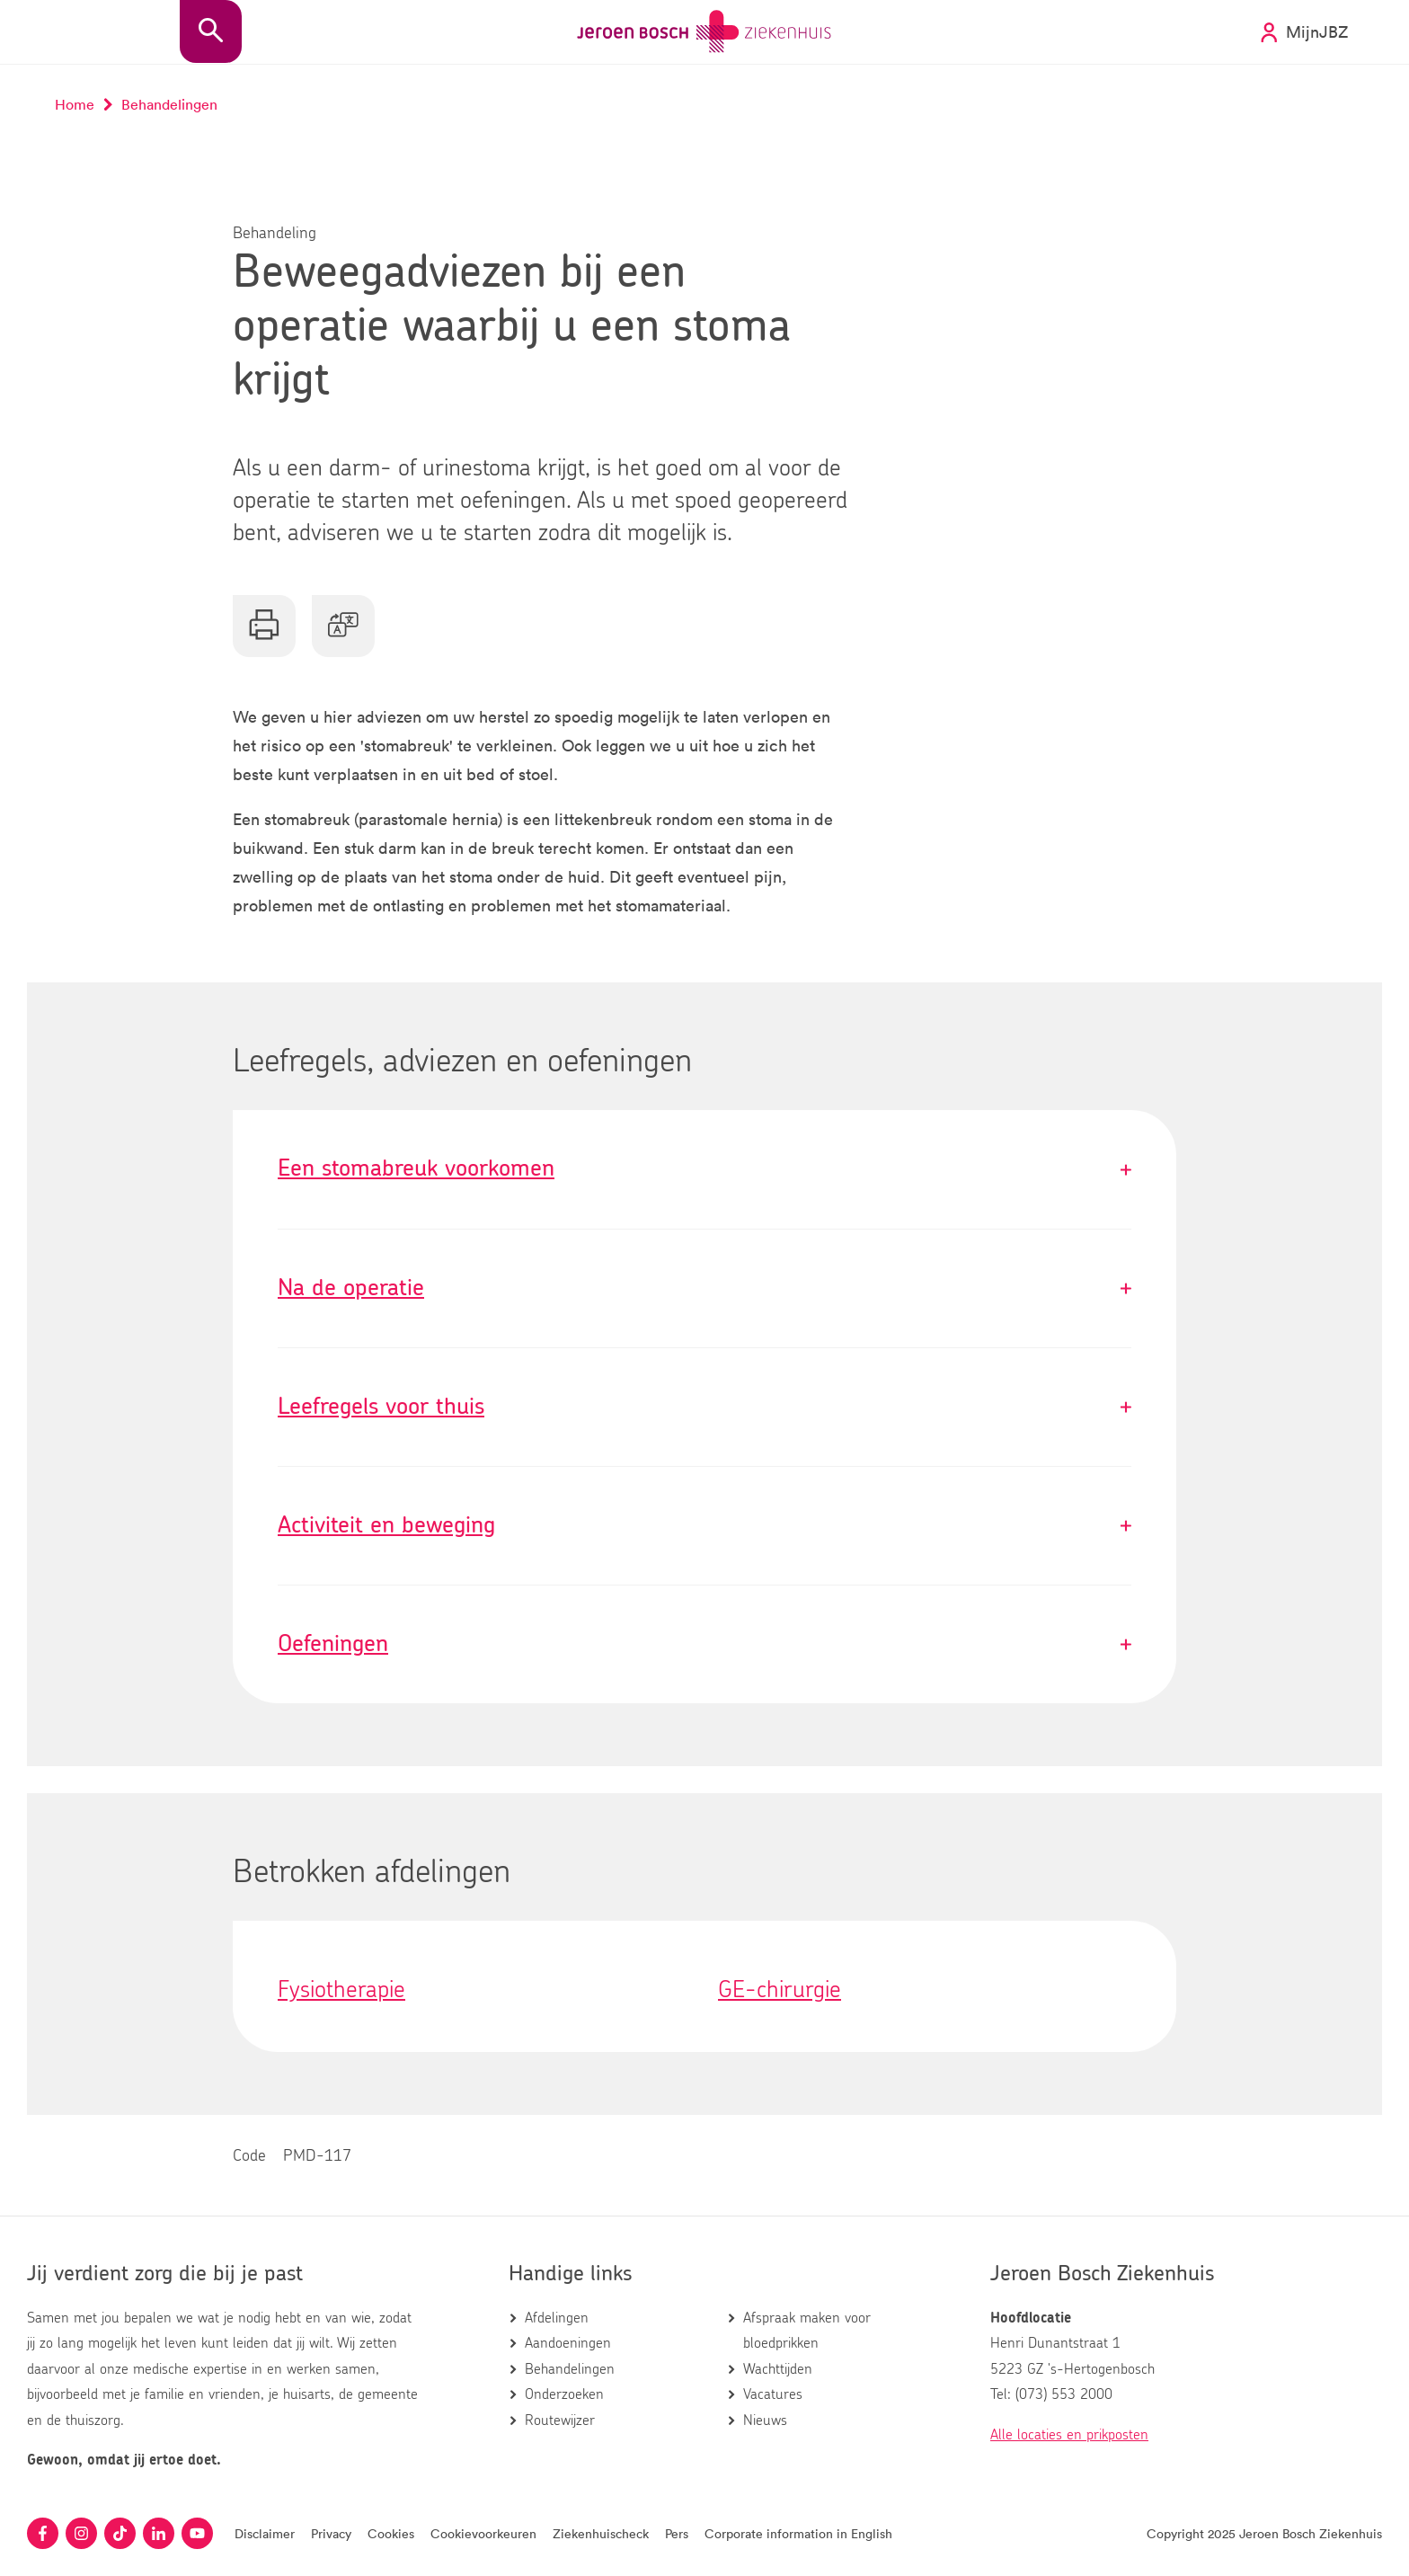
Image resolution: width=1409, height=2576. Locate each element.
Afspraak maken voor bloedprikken (807, 2330)
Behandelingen (570, 2369)
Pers (676, 2533)
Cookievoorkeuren (483, 2533)
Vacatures (772, 2394)
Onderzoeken (564, 2394)
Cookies (391, 2533)
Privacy (331, 2533)
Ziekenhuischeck (601, 2533)
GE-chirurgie (779, 1990)
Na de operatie (704, 1288)
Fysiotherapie (341, 1990)
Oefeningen (704, 1644)
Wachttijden (777, 2369)
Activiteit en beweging (704, 1526)
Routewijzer (560, 2420)
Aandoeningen (568, 2343)
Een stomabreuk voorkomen (704, 1169)
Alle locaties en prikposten (1069, 2435)
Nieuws (765, 2420)
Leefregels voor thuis (704, 1407)
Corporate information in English (798, 2533)
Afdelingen (557, 2318)
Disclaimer (265, 2533)
